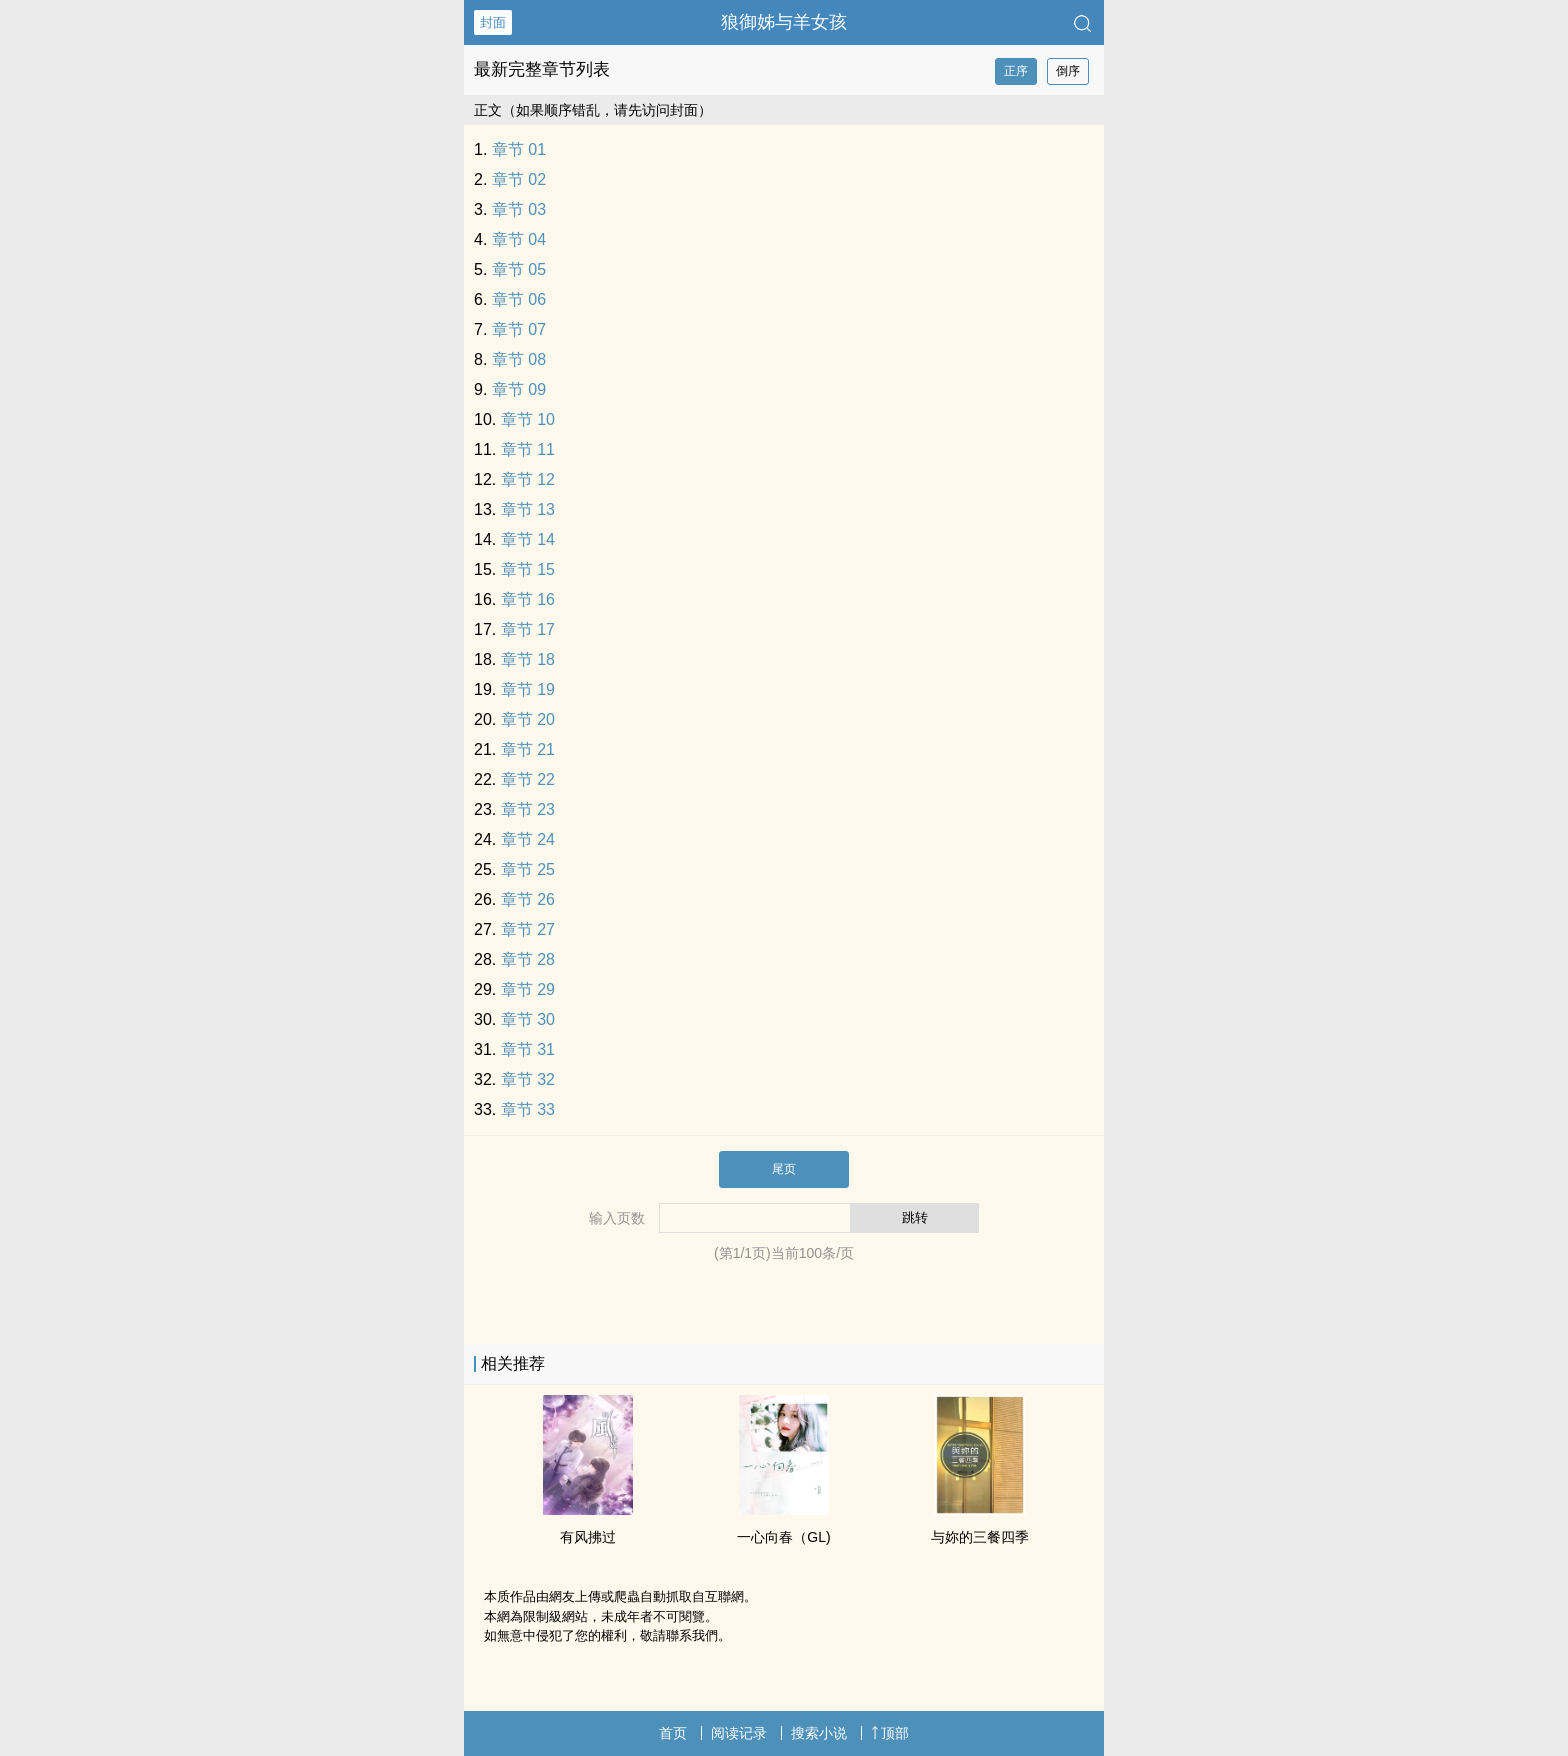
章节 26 (528, 899)
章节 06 (519, 299)
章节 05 (519, 269)
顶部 (890, 1733)
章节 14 (528, 539)
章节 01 (519, 149)
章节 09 (519, 389)
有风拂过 (588, 1537)
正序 (1016, 71)
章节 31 (528, 1049)
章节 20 (528, 719)
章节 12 (528, 479)
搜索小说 (819, 1733)
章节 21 (528, 749)
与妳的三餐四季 (980, 1537)
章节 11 (528, 449)
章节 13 (528, 509)
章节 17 (528, 629)
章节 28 (528, 959)
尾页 (784, 1169)
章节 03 (519, 209)
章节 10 (528, 419)
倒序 (1068, 71)
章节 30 (528, 1019)
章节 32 (528, 1079)
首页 (673, 1733)
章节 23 (528, 809)
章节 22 (528, 779)
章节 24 (528, 839)
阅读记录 (739, 1733)
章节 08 (519, 359)
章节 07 (519, 329)
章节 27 (528, 929)
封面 (493, 22)
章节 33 (528, 1109)
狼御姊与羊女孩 (784, 22)
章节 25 (528, 869)
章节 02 (519, 179)
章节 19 (528, 689)
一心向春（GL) (783, 1537)
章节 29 (528, 989)
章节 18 (528, 659)
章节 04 (519, 239)
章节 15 (528, 569)
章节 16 (528, 599)
